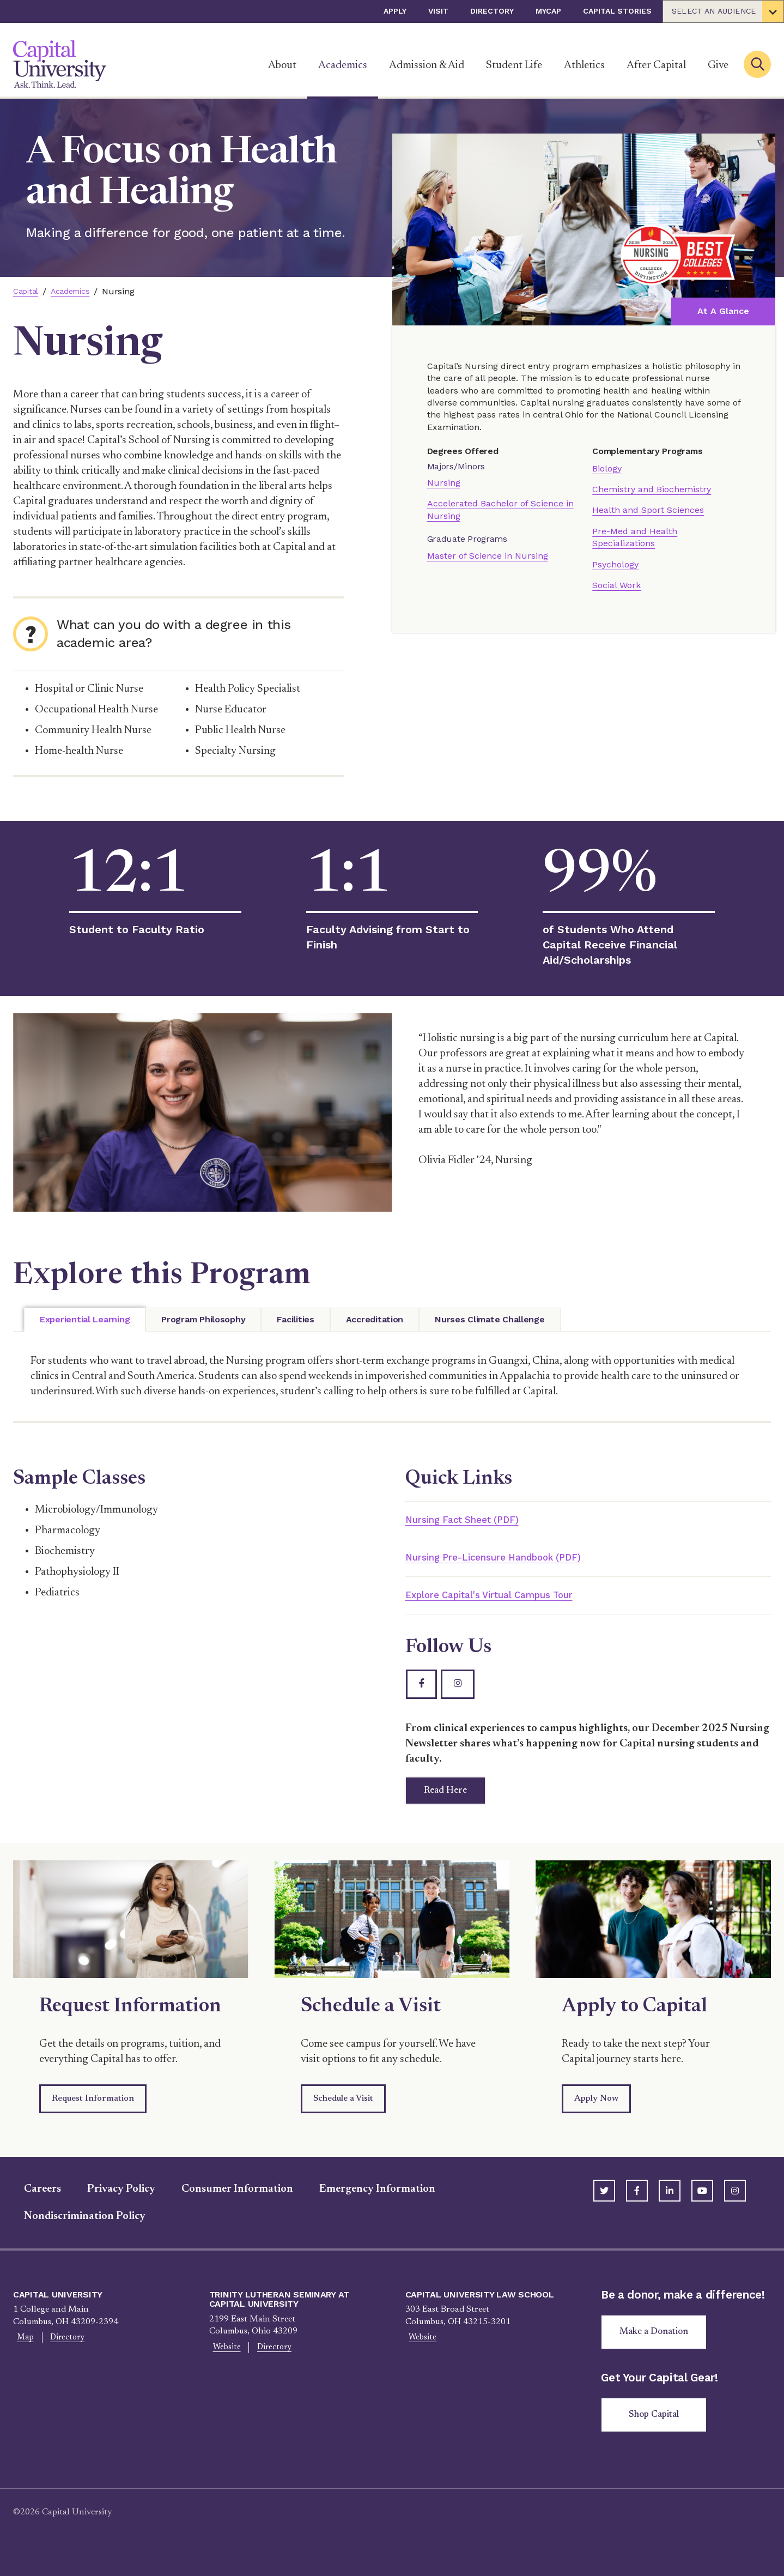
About (282, 65)
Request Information (93, 2112)
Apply (395, 11)
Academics (342, 65)
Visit (438, 11)
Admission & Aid (426, 65)
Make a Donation (657, 2347)
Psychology (615, 564)
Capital (27, 291)
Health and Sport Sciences (648, 510)
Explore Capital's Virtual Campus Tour (508, 1597)
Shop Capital (658, 2433)
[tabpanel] (392, 1377)
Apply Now (596, 2112)
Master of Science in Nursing (487, 556)
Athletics (584, 65)
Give (718, 65)
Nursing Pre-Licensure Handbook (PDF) (511, 1558)
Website (223, 2361)
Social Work (616, 585)
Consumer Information (226, 2202)
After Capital (656, 65)
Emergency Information (366, 2202)
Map (22, 2352)
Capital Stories (617, 11)
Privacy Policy (110, 2202)
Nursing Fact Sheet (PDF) (473, 1520)
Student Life (514, 65)
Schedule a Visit (343, 2112)
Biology (607, 468)
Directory (492, 11)
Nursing (443, 482)
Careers (31, 2202)
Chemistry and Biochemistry (651, 489)
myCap (548, 11)
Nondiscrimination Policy (74, 2229)
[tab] (84, 1320)
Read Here (456, 1802)
